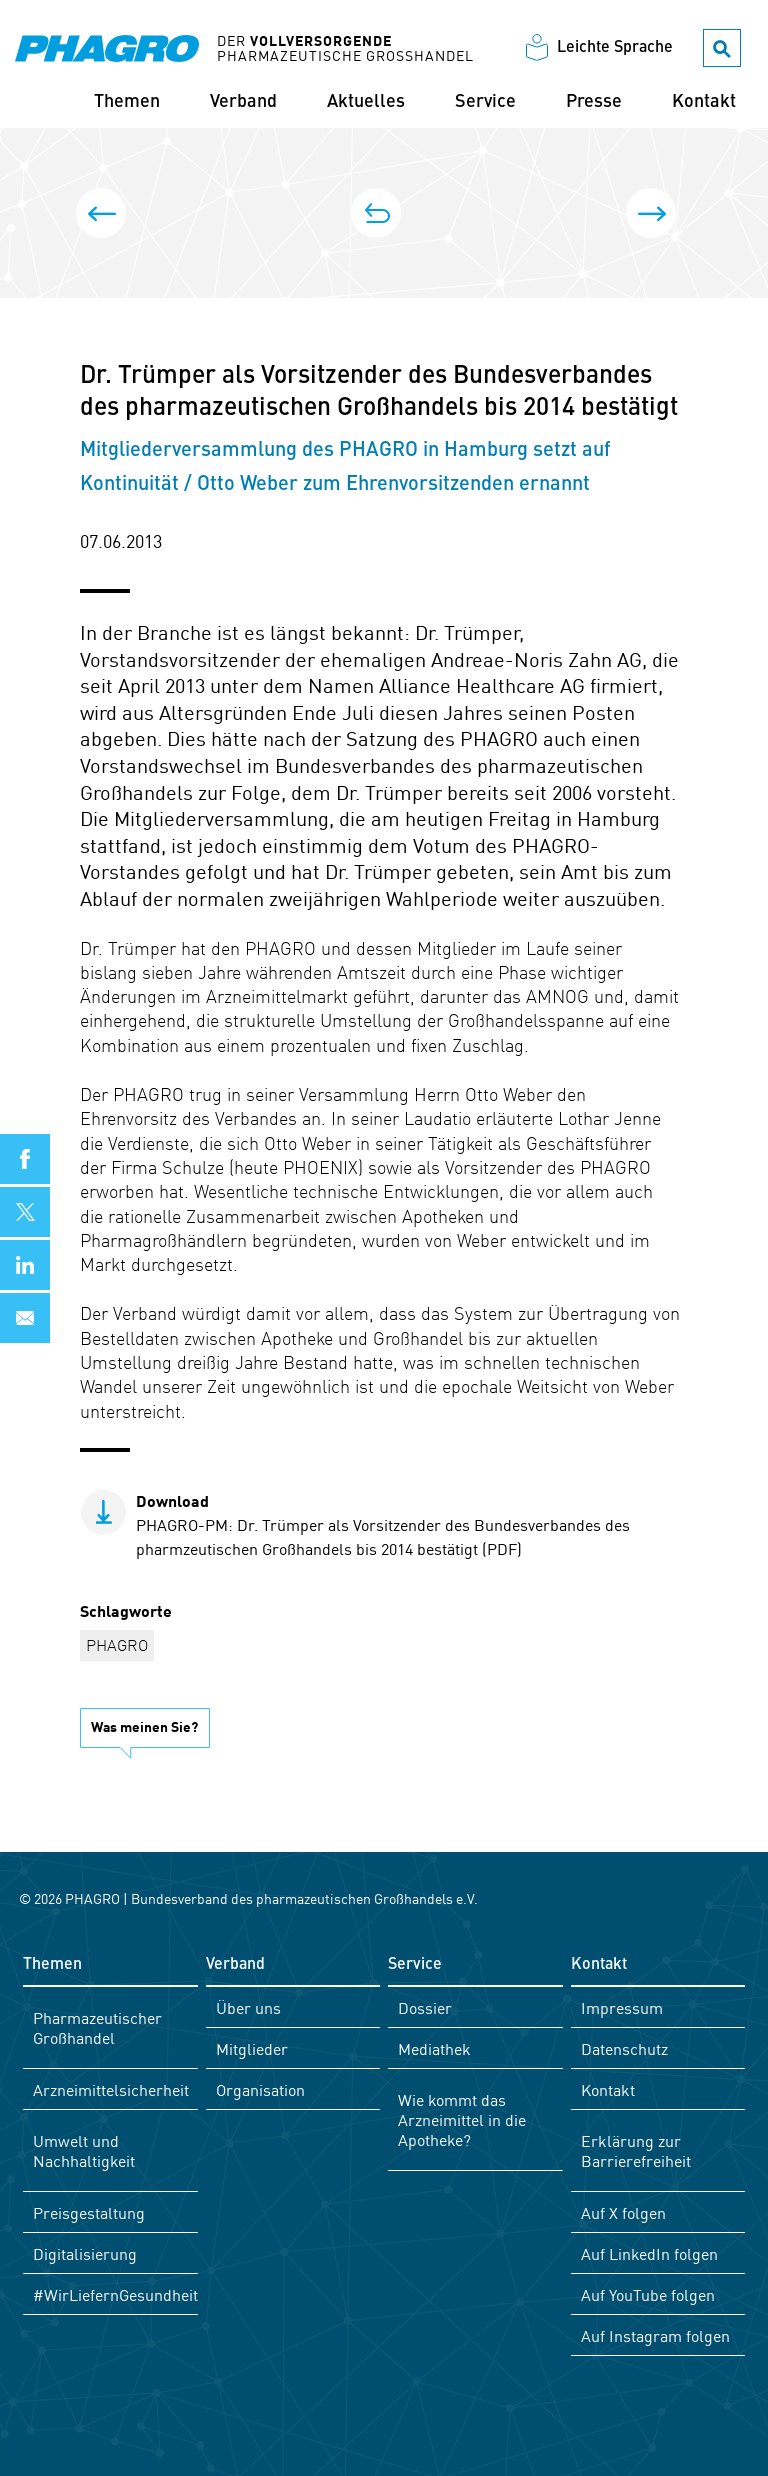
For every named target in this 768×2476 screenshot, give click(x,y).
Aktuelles (366, 103)
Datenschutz (624, 2048)
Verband (243, 103)
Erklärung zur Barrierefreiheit (636, 2150)
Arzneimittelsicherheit (111, 2089)
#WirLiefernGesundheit (115, 2294)
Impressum (622, 2007)
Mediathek (434, 2048)
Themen (127, 103)
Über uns (248, 2007)
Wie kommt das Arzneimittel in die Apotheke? (462, 2119)
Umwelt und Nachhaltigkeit (84, 2150)
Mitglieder (252, 2048)
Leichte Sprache (615, 49)
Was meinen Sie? (144, 1726)
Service (485, 103)
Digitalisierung (85, 2253)
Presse (594, 103)
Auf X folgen (623, 2212)
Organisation (260, 2089)
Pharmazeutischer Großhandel (97, 2027)
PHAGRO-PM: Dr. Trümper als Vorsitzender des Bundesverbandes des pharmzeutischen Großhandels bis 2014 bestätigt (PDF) (383, 1524)
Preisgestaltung (89, 2212)
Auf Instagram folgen (655, 2335)
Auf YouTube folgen (648, 2294)
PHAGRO (117, 1644)
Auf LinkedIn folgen (649, 2253)
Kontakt (704, 103)
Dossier (425, 2007)
